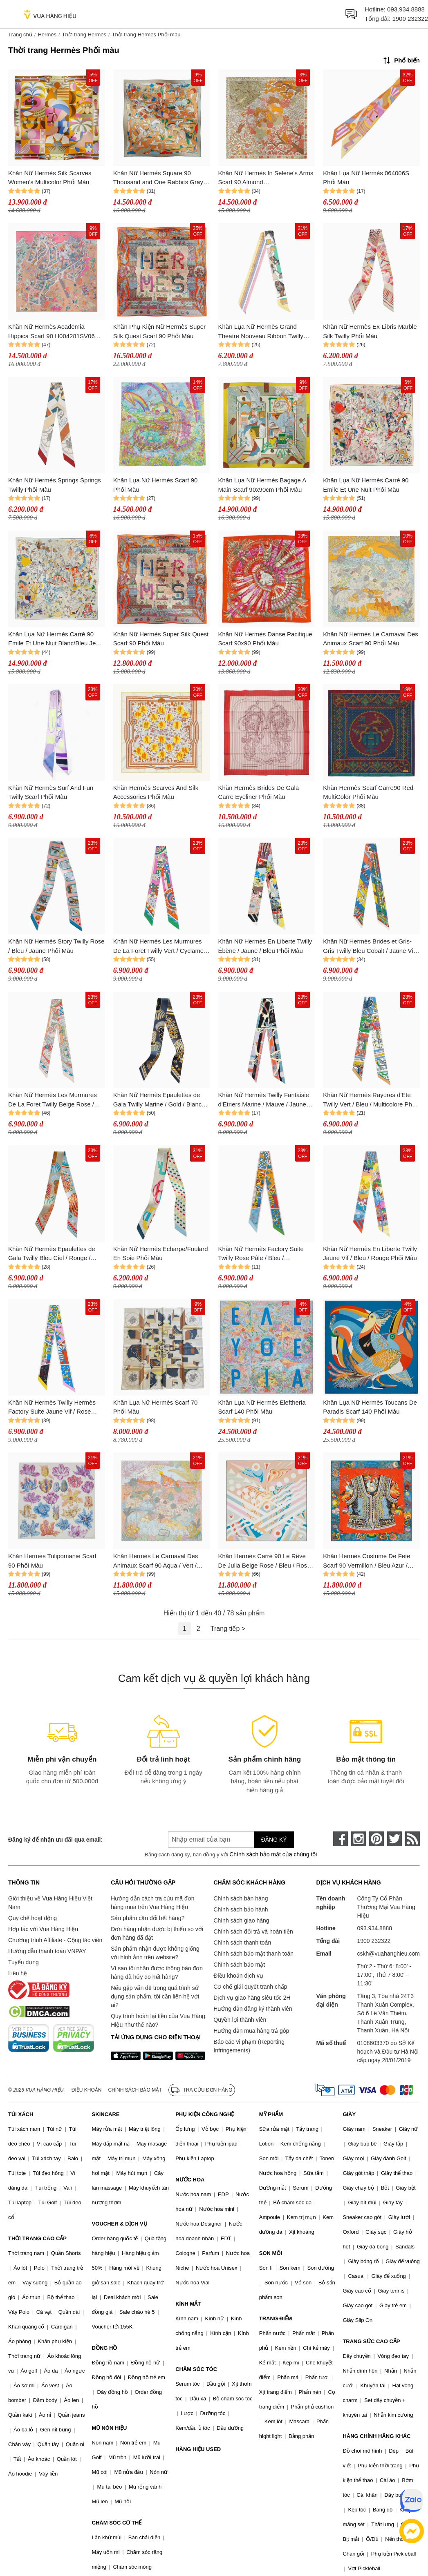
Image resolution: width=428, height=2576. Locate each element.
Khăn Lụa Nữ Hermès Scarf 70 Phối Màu (155, 1407)
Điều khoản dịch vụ (238, 1975)
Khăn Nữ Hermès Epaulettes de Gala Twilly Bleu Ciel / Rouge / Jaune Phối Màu (51, 1254)
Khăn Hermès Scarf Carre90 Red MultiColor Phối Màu (368, 792)
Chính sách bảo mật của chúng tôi (273, 1854)
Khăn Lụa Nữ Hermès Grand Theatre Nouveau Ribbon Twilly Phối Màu (260, 332)
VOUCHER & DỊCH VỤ (120, 2224)
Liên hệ (17, 1973)
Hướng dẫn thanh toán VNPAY (47, 1951)
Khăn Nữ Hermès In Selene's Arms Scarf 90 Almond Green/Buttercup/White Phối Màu (266, 178)
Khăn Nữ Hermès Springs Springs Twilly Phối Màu (54, 485)
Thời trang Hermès (84, 34)
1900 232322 (410, 18)
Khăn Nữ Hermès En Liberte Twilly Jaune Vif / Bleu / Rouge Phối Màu (370, 1253)
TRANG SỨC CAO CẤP (371, 2341)
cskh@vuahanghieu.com (388, 1953)
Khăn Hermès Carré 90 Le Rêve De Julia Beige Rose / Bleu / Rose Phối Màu (264, 1561)
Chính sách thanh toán (242, 1942)
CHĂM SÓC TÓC (196, 2369)
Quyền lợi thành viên (239, 2019)
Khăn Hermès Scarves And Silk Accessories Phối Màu (155, 792)
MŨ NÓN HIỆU (109, 2428)
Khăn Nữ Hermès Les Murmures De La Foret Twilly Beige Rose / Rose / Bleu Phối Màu (52, 1100)
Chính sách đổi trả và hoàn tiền (253, 1931)
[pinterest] (376, 1838)
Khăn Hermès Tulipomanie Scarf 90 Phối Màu (52, 1560)
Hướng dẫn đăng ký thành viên (252, 2008)
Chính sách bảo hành (240, 1909)
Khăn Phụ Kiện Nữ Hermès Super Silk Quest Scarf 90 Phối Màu (159, 331)
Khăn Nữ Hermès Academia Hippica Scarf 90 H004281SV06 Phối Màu (51, 332)
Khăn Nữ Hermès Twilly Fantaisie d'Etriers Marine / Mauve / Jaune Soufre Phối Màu (263, 1100)
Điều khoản (87, 2090)
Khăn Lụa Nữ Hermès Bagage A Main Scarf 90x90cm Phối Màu (262, 485)
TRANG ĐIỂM (275, 2318)
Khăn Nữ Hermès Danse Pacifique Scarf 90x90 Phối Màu (265, 639)
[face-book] (340, 1838)
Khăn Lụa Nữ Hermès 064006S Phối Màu (366, 178)
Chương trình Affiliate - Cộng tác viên (55, 1940)
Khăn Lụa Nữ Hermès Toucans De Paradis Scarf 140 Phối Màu (370, 1407)
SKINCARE (106, 2114)
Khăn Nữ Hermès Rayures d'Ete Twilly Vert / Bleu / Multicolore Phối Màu (370, 1100)
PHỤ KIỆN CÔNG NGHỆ (204, 2114)
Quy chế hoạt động (32, 1918)
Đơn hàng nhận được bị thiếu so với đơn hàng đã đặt (157, 1933)
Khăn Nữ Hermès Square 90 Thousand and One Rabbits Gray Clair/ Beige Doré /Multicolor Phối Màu (158, 178)
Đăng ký (274, 1839)
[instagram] (358, 1838)
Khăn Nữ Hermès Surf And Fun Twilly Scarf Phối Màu (50, 792)
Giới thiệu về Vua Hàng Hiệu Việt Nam (50, 1902)
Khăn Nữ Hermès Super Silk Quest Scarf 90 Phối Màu (160, 639)
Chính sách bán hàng (240, 1898)
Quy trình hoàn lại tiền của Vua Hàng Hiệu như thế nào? (158, 2020)
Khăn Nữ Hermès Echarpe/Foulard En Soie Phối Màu (160, 1253)
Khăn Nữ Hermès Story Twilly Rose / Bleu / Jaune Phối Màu (56, 946)
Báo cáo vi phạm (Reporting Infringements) (249, 2046)
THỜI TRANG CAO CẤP (37, 2238)
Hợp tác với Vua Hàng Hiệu (43, 1929)
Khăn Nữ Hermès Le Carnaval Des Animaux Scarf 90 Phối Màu (370, 639)
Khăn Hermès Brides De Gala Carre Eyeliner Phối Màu (258, 792)
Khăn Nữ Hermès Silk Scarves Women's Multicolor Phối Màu (49, 178)
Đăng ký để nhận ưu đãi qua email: (55, 1839)
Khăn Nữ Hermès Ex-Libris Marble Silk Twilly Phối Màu (370, 331)
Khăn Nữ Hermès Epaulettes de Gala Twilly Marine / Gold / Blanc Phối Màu (157, 1100)
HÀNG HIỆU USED (198, 2449)
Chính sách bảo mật (239, 1964)
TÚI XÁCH (20, 2114)
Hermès (47, 34)
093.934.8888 (406, 9)
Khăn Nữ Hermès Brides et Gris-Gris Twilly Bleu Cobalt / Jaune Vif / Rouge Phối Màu (370, 946)
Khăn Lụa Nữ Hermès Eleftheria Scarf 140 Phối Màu (262, 1407)
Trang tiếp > (228, 1628)
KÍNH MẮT (188, 2304)
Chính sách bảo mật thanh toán (253, 1953)
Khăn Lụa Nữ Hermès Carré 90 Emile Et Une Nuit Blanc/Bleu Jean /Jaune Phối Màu (55, 639)
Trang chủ (20, 34)
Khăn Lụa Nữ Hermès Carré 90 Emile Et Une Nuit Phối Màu (365, 485)
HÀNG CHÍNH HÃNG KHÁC (376, 2436)
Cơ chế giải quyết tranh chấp (250, 1986)
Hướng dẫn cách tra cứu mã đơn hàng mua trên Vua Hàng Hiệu (152, 1902)
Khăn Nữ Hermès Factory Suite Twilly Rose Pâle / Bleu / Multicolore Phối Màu (261, 1254)
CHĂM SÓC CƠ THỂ (117, 2523)
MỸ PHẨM (271, 2114)
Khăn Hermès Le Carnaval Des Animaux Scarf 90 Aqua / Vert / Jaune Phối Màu (155, 1561)
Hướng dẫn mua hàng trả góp (251, 2030)
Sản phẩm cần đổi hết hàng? (147, 1918)
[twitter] (394, 1838)
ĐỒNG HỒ (104, 2348)
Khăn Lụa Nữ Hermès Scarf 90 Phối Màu (155, 485)
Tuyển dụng (23, 1962)
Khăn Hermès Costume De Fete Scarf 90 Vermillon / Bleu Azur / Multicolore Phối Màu (366, 1561)
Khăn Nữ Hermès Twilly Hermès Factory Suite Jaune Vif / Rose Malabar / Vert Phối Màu (52, 1407)
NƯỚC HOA (189, 2180)
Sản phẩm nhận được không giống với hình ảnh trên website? (155, 1952)
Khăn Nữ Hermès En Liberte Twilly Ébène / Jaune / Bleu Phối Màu (265, 946)
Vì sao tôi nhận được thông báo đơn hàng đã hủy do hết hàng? (157, 1972)
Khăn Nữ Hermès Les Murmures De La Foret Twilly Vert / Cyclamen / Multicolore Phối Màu (160, 946)
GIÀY (349, 2114)
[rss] (412, 1838)
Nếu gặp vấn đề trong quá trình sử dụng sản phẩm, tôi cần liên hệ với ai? (155, 1996)
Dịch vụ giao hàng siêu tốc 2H (251, 1997)
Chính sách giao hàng (241, 1920)
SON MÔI (270, 2253)
